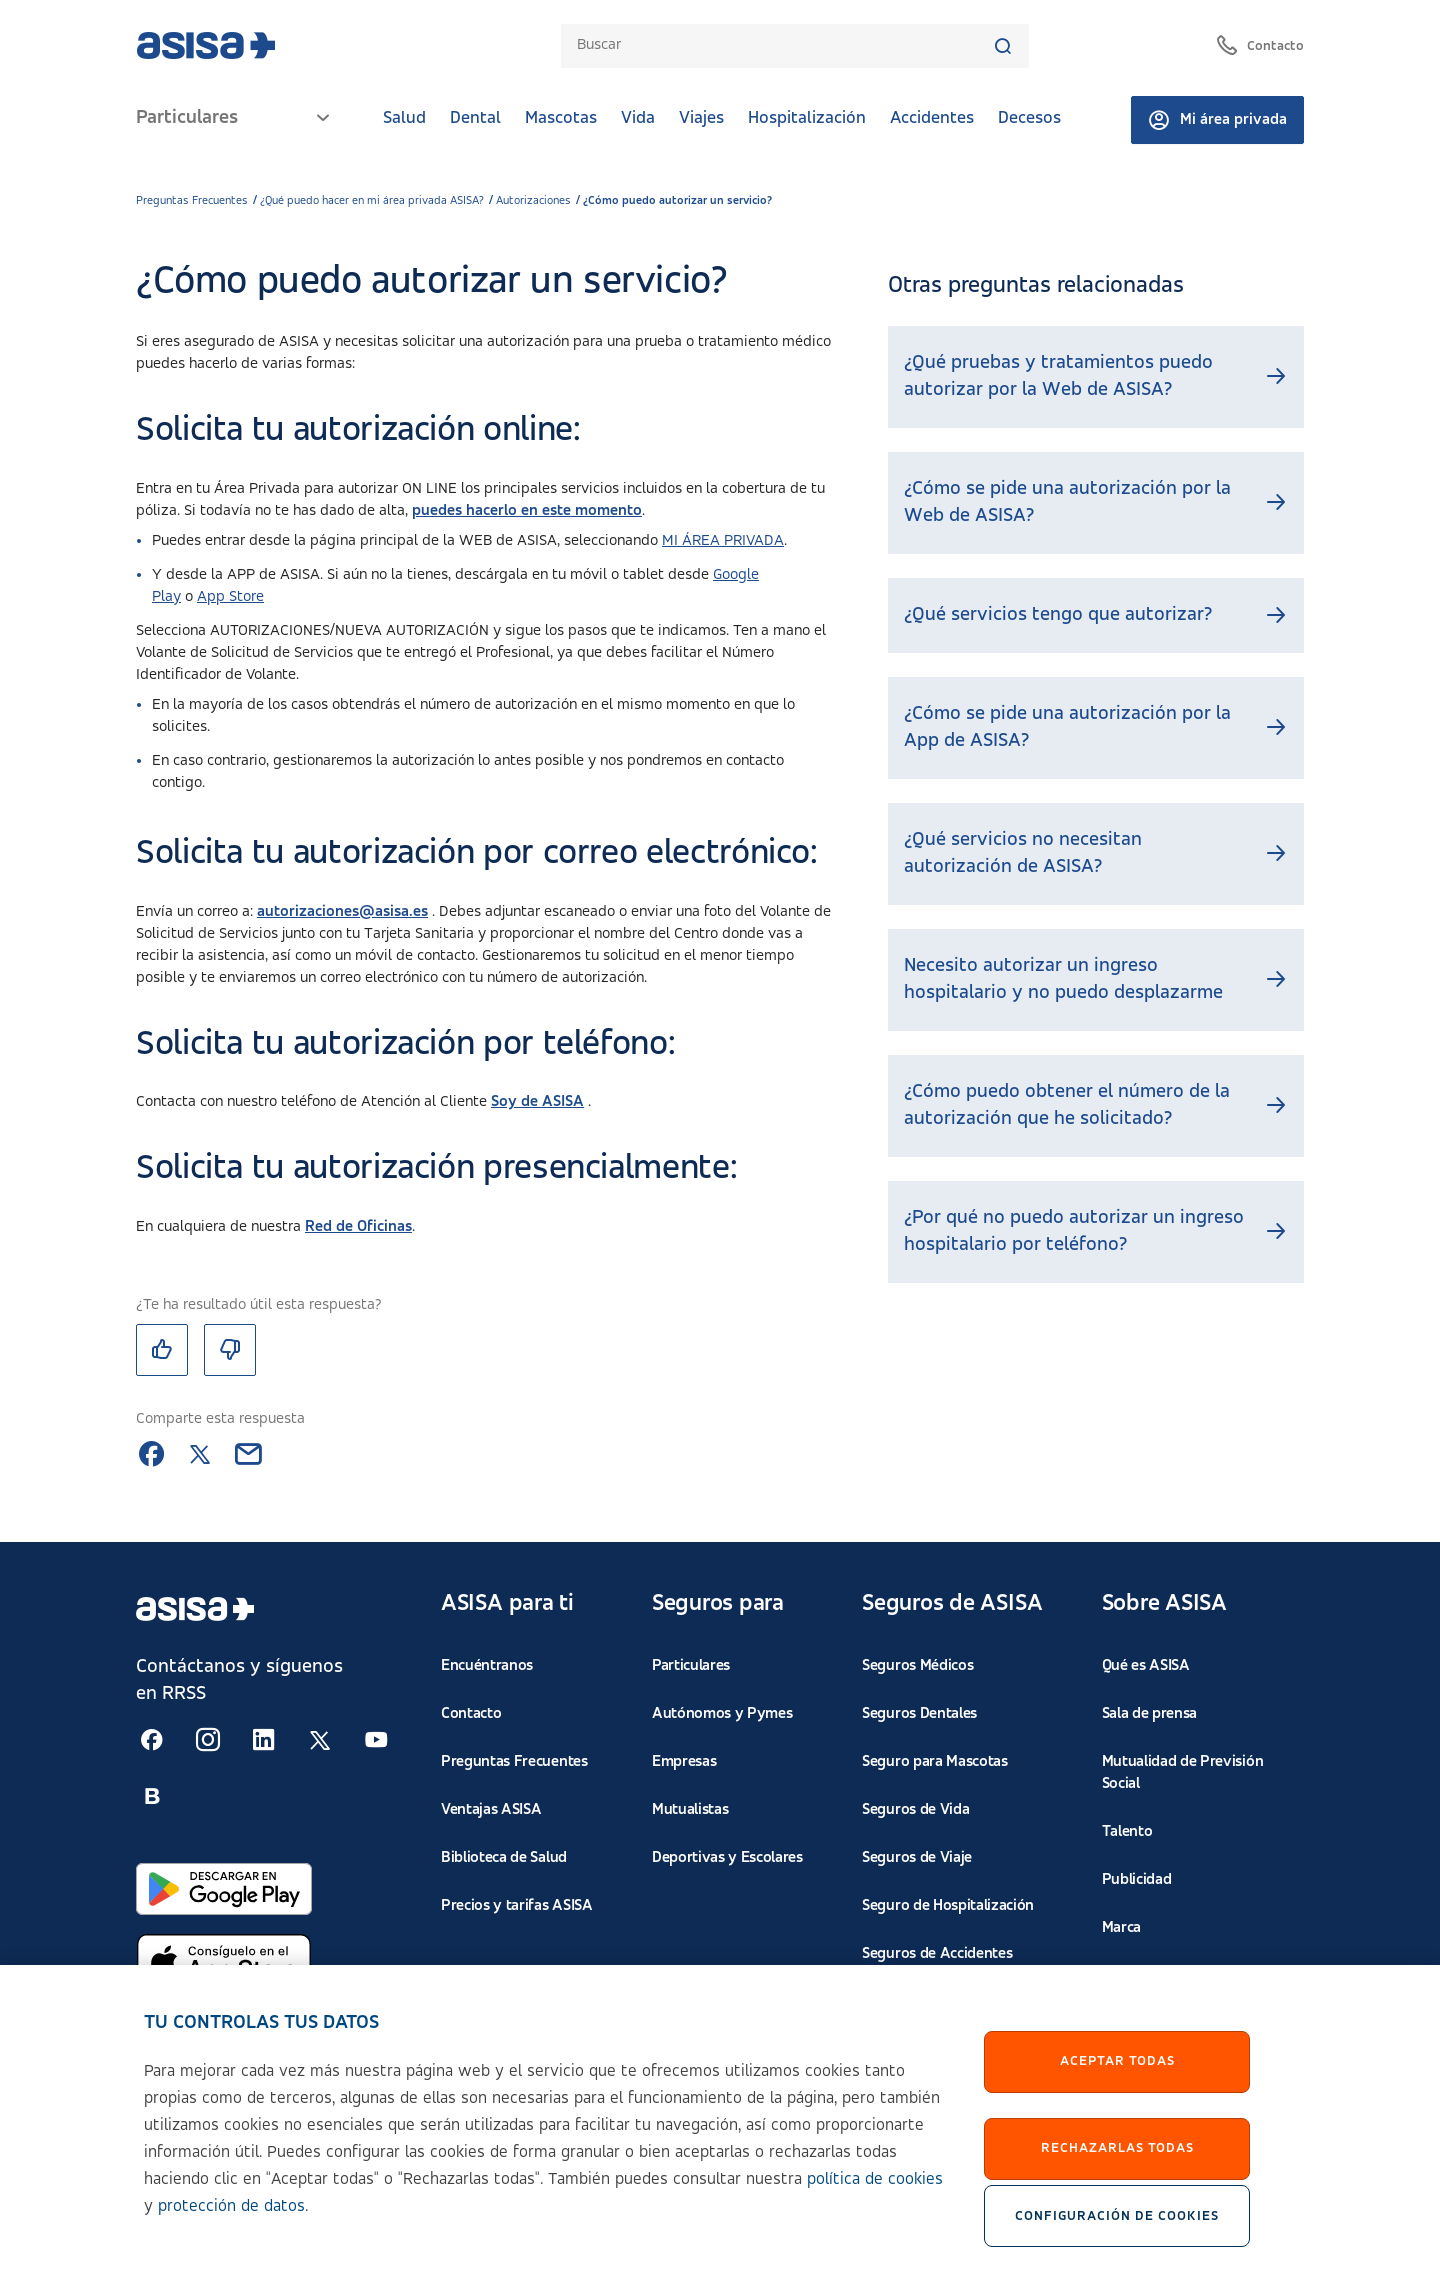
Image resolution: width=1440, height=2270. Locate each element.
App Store (230, 597)
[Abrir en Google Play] (224, 1889)
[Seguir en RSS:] (152, 1740)
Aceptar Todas (1117, 2071)
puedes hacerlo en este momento (527, 511)
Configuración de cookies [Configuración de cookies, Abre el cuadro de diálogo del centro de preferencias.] (1117, 2225)
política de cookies (875, 2188)
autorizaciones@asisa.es (342, 912)
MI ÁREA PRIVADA (723, 541)
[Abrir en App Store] (224, 1963)
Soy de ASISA (537, 1102)
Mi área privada (1217, 120)
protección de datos (231, 2215)
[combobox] (784, 45)
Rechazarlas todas (1117, 2158)
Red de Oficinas (358, 1227)
